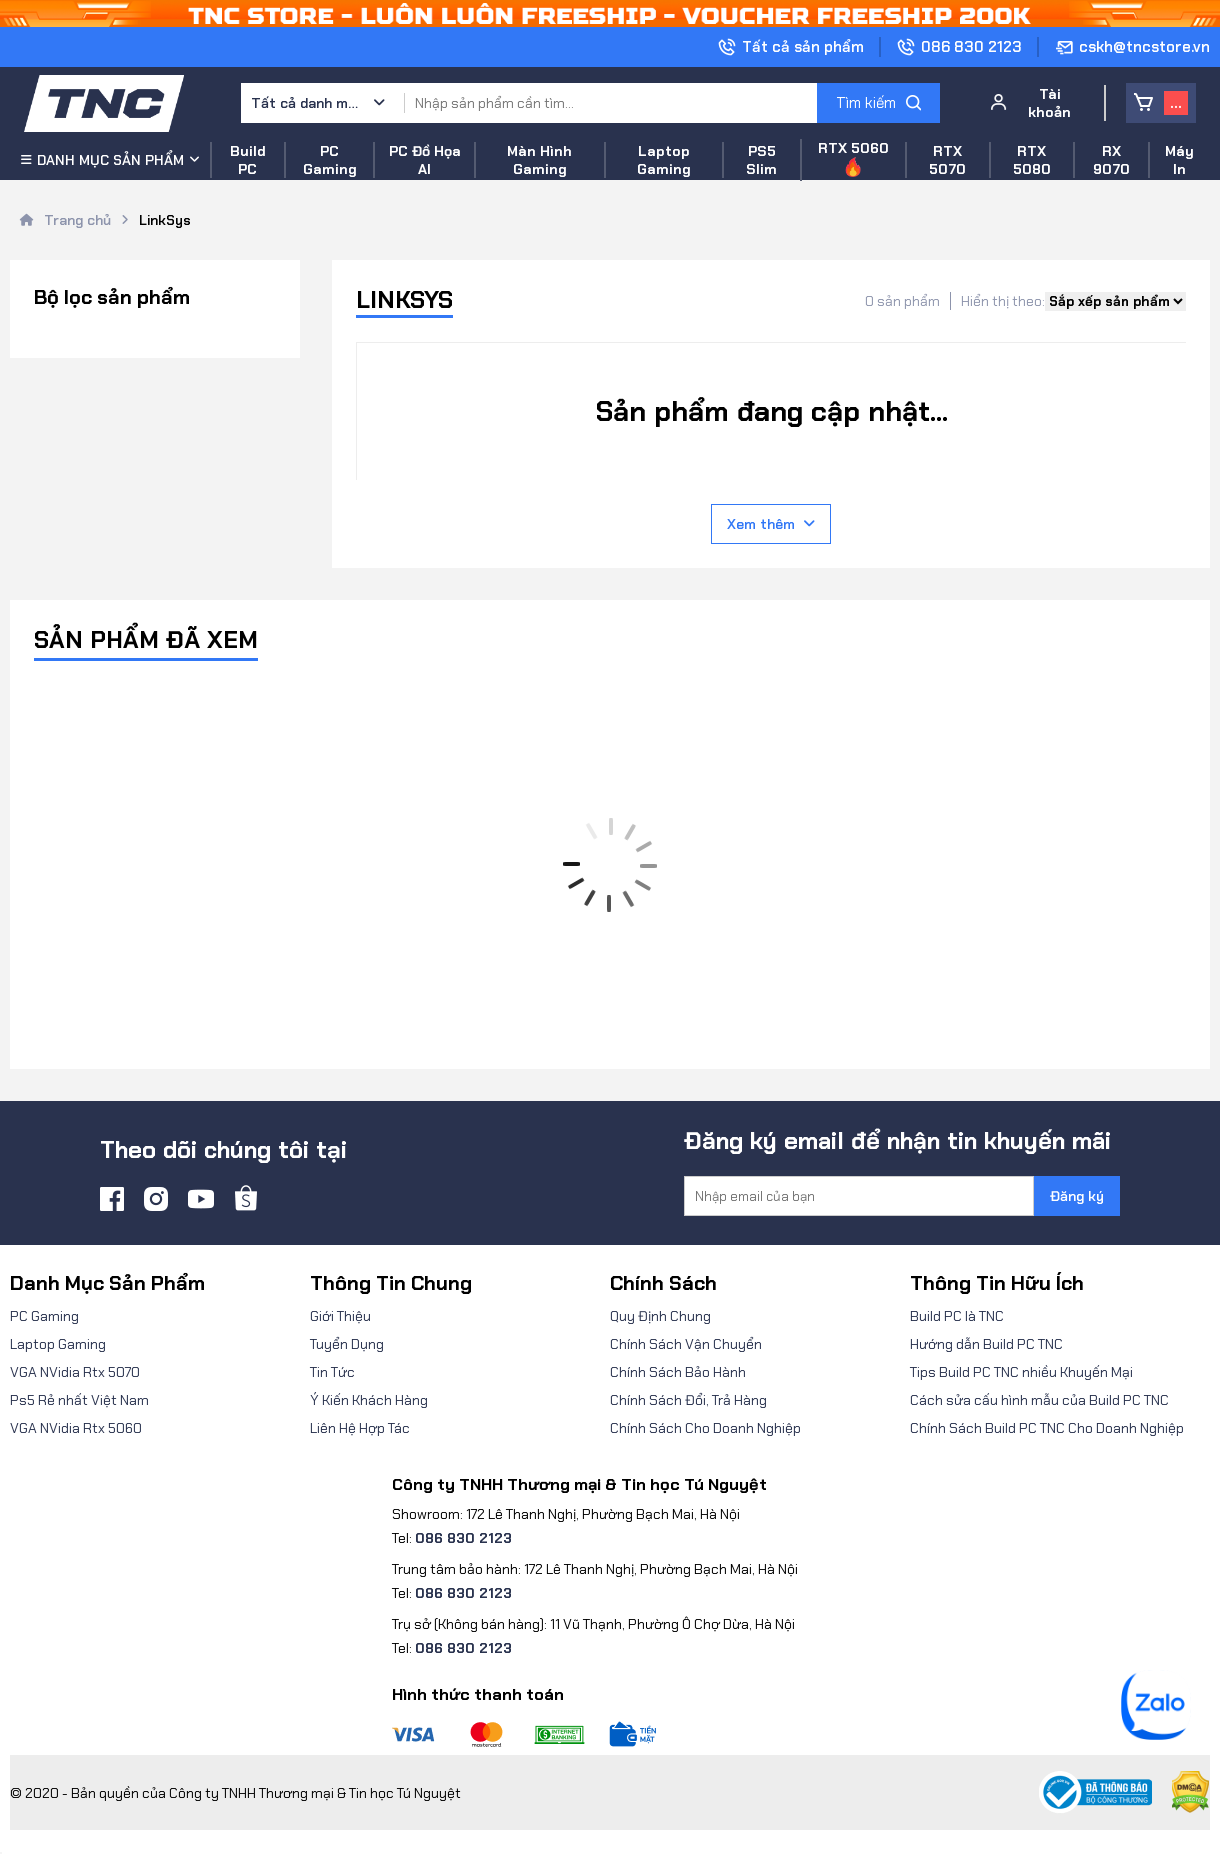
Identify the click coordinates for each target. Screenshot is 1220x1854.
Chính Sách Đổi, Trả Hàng (688, 1400)
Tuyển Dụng (347, 1344)
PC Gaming (44, 1316)
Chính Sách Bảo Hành (678, 1372)
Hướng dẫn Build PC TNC (986, 1344)
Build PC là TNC (957, 1316)
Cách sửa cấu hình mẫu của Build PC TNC (1039, 1400)
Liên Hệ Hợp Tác (360, 1428)
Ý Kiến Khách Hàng (369, 1400)
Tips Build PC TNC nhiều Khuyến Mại (1021, 1372)
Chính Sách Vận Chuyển (686, 1344)
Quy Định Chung (660, 1316)
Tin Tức (332, 1372)
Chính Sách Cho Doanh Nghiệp (705, 1428)
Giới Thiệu (340, 1316)
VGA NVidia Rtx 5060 (76, 1428)
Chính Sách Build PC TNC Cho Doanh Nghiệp (1047, 1428)
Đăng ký (1077, 1196)
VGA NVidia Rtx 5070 (75, 1372)
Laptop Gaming (58, 1344)
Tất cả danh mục (306, 103)
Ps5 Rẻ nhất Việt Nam (79, 1400)
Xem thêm (771, 524)
